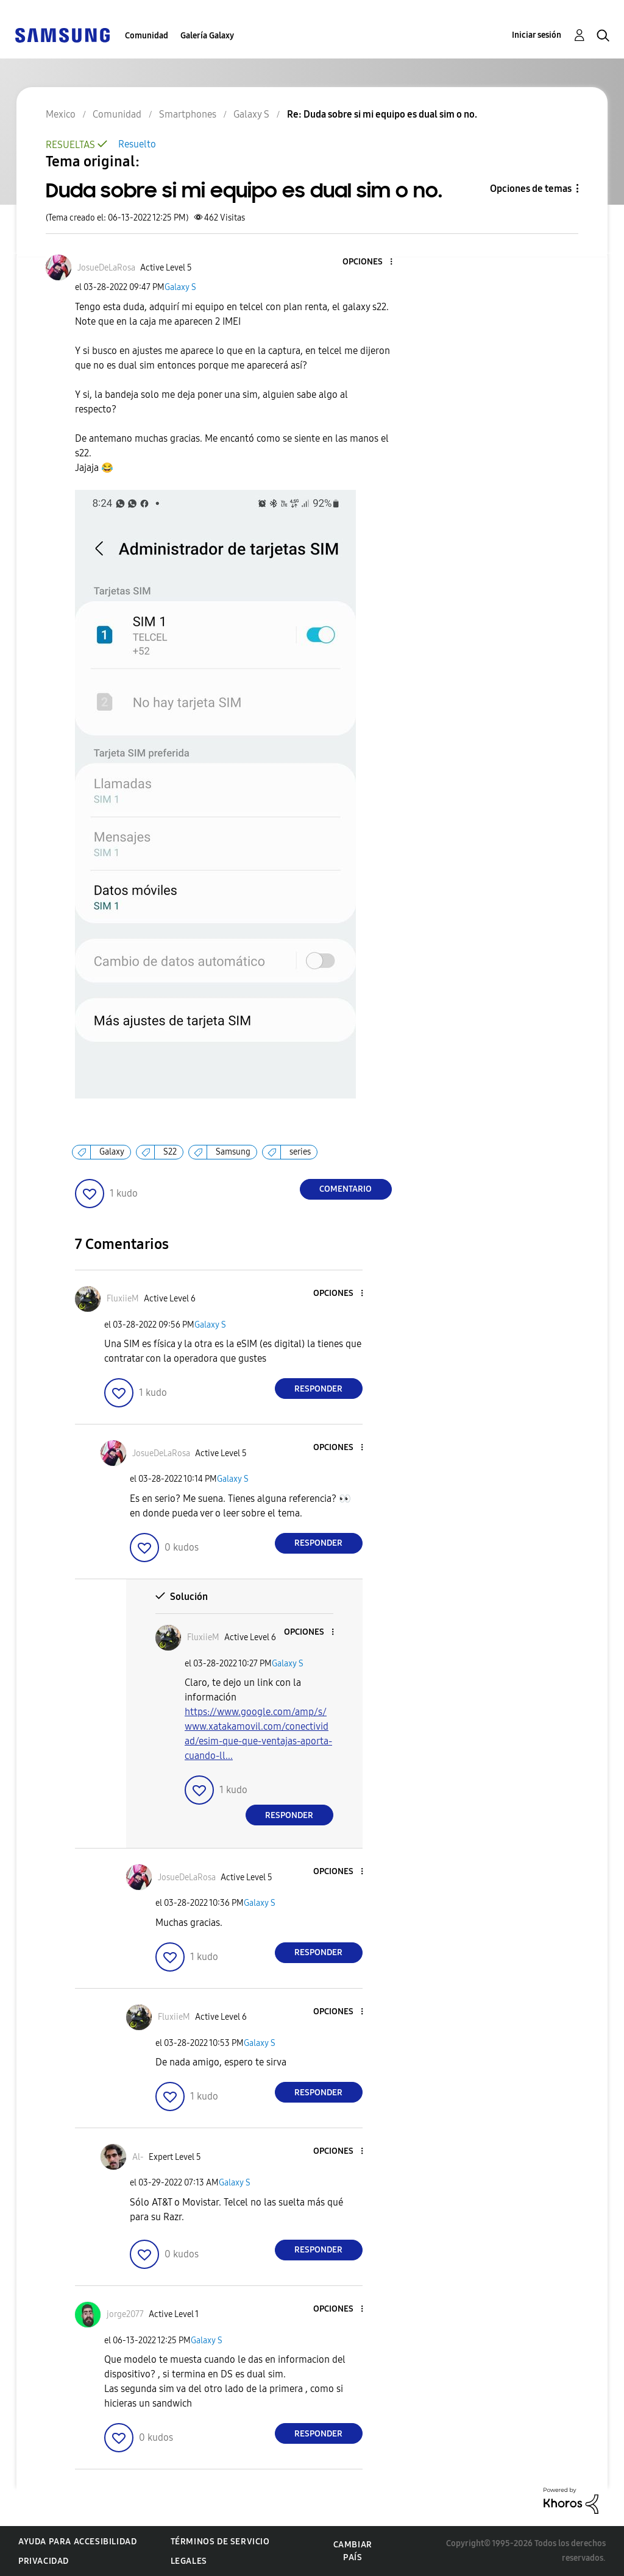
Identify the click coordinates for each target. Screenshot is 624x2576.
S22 (170, 1152)
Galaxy (111, 1152)
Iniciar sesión (536, 35)
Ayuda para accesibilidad (77, 2541)
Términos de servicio (220, 2541)
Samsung (233, 1152)
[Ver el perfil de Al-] (138, 2157)
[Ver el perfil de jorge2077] (125, 2314)
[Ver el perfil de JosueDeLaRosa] (106, 268)
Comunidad (146, 35)
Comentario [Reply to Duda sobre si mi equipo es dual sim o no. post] (345, 1189)
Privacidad (43, 2561)
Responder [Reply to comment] (318, 1389)
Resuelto (137, 144)
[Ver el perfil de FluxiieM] (123, 1298)
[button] (370, 262)
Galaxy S (180, 287)
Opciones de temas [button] (531, 188)
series (300, 1152)
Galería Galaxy (207, 35)
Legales (189, 2561)
